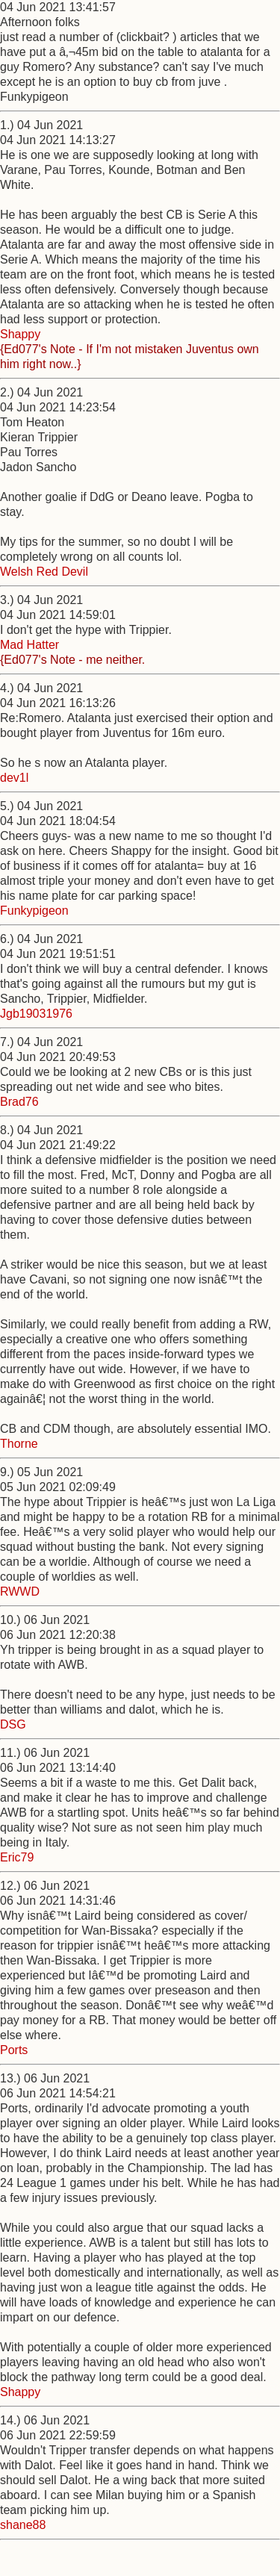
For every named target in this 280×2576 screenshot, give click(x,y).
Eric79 (17, 1857)
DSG (13, 1724)
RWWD (20, 1591)
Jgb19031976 (36, 1013)
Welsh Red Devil (44, 571)
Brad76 (19, 1101)
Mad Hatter (29, 644)
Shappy (20, 334)
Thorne (19, 1443)
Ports (14, 2050)
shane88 (23, 2525)
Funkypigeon (34, 910)
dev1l (14, 777)
